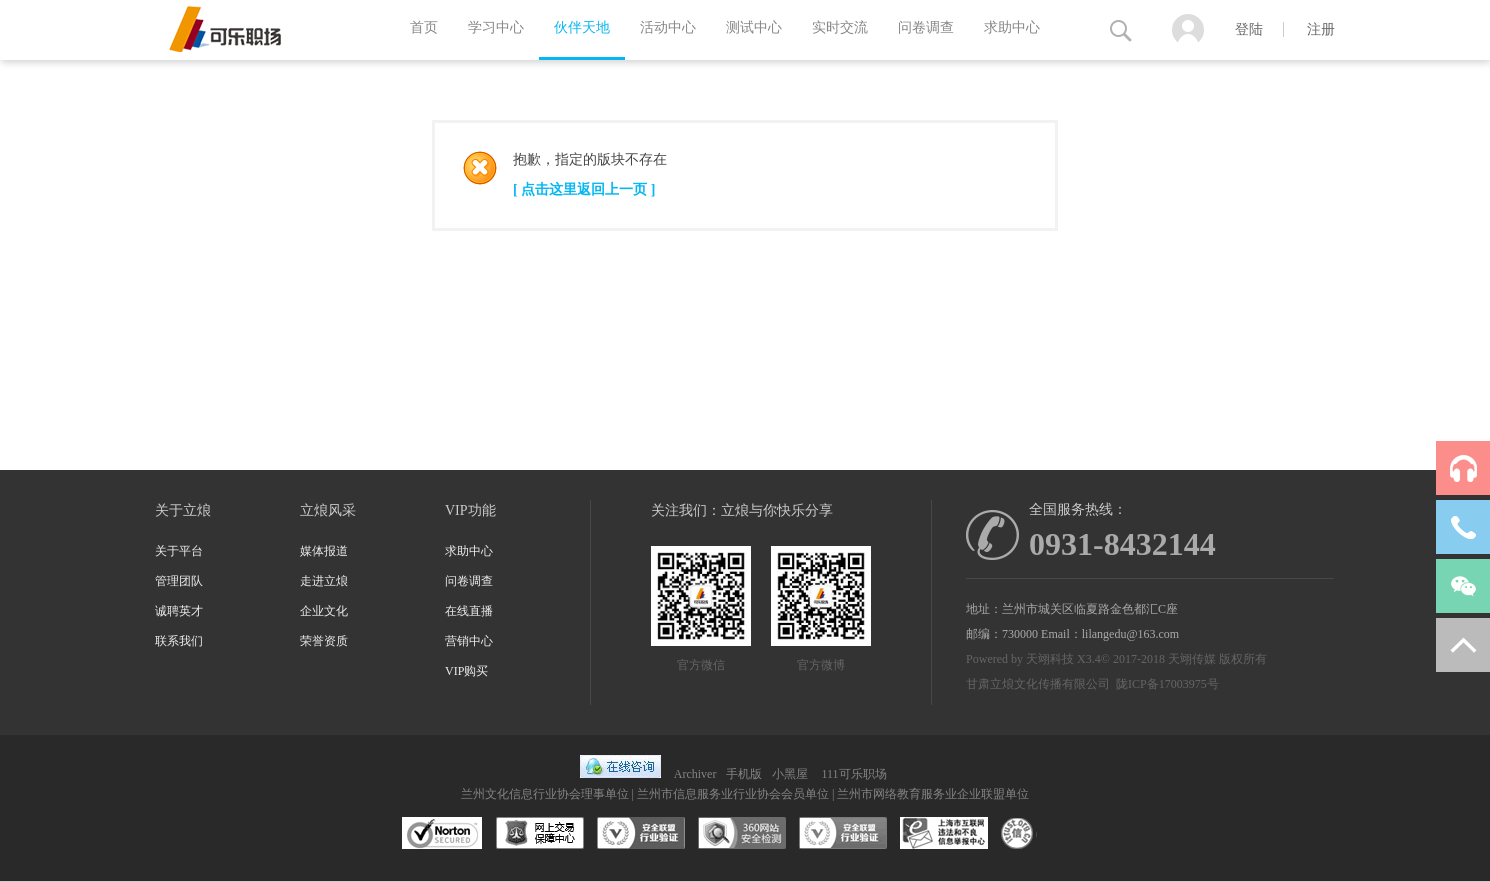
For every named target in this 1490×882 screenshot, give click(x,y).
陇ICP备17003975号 (1167, 684)
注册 (1321, 29)
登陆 (1249, 29)
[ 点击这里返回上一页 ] (584, 189)
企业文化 (324, 611)
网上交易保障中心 (540, 834)
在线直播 (469, 611)
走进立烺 (324, 581)
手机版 (744, 774)
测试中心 (754, 27)
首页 (424, 27)
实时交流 (840, 27)
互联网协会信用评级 (1045, 834)
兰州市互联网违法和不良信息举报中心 (944, 834)
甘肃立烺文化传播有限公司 (1038, 684)
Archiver (695, 774)
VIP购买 (466, 671)
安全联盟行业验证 (641, 834)
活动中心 (668, 27)
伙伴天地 (582, 27)
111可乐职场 (853, 774)
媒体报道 (324, 551)
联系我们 (179, 641)
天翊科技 (1050, 659)
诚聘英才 (179, 611)
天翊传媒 (1192, 659)
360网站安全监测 (742, 834)
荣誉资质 (324, 641)
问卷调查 (926, 27)
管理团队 (179, 581)
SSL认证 (442, 834)
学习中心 (496, 27)
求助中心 (1012, 27)
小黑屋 (790, 774)
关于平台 (179, 551)
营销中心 (469, 641)
